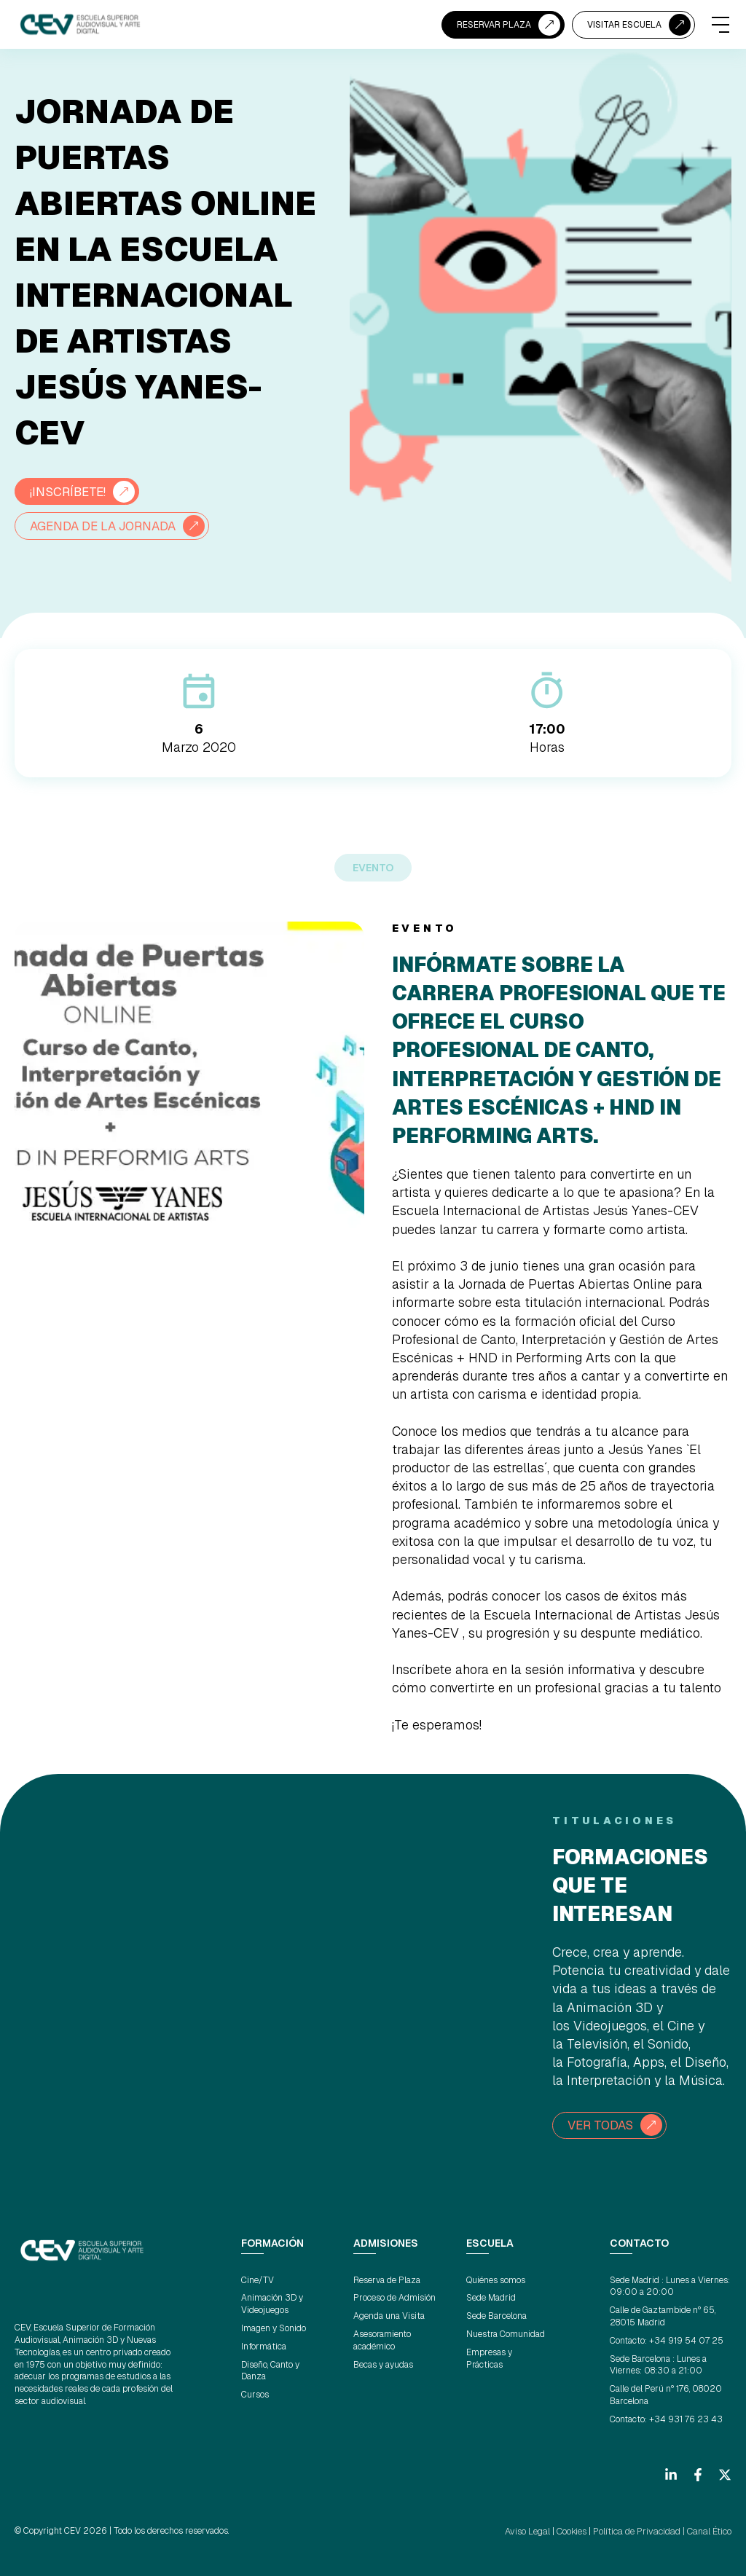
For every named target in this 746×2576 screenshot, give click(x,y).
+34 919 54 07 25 (686, 2340)
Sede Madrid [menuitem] (491, 2297)
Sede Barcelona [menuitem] (496, 2315)
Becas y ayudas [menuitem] (383, 2363)
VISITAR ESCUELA (624, 25)
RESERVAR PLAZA (494, 25)
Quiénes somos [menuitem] (495, 2279)
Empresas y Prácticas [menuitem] (489, 2358)
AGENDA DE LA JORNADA (110, 525)
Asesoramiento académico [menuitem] (382, 2340)
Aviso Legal (532, 2529)
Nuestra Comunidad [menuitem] (505, 2333)
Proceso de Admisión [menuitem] (394, 2297)
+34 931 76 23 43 (686, 2418)
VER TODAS (603, 2124)
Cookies (575, 2529)
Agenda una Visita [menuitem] (389, 2315)
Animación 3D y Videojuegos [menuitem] (272, 2303)
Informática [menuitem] (263, 2346)
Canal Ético (709, 2529)
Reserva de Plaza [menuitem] (386, 2279)
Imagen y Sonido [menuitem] (273, 2327)
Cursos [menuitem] (255, 2394)
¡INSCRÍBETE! (71, 491)
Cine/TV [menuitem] (257, 2279)
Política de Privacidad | (641, 2529)
